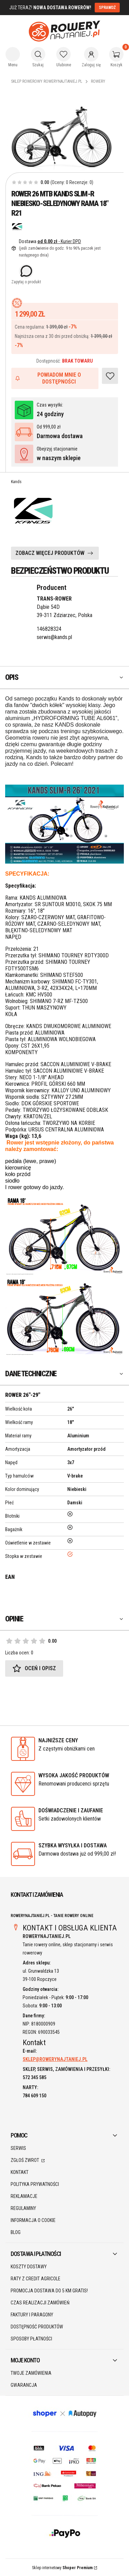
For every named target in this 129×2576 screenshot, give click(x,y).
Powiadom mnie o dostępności (48, 378)
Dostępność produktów (37, 2326)
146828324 (49, 629)
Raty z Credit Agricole (35, 2278)
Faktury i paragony (32, 2314)
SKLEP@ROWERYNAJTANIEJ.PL (55, 2059)
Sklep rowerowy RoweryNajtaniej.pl (46, 81)
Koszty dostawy (29, 2266)
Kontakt (19, 2172)
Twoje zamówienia (31, 2373)
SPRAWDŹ (107, 7)
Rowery (98, 81)
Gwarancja (24, 2385)
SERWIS (18, 2148)
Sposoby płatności (31, 2338)
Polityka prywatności (35, 2184)
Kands (16, 481)
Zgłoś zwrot (25, 2160)
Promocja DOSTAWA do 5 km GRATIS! (49, 2290)
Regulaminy (23, 2208)
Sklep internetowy (62, 2567)
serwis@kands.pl (54, 637)
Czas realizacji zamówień (40, 2302)
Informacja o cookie (33, 2220)
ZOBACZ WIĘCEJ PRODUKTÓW (49, 553)
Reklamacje (24, 2196)
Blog (16, 2232)
